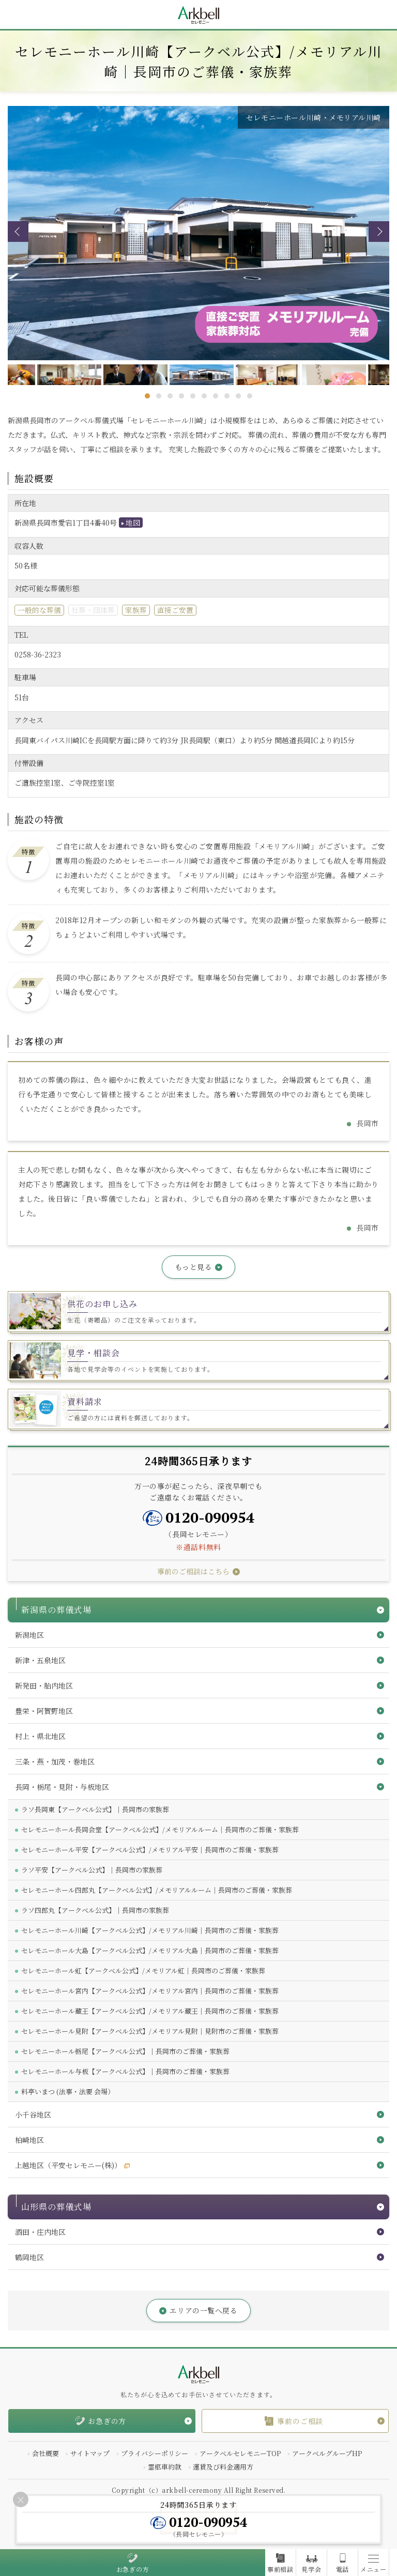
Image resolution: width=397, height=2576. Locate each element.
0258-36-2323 (37, 654)
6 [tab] (204, 395)
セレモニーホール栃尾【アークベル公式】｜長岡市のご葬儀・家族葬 (125, 2051)
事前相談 (280, 2569)
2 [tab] (158, 395)
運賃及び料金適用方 (223, 2467)
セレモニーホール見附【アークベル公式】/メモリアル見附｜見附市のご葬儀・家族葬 (150, 2031)
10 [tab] (249, 395)
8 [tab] (227, 395)
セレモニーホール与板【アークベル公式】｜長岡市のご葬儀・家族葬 (125, 2071)
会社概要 (45, 2453)
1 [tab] (147, 395)
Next (379, 231)
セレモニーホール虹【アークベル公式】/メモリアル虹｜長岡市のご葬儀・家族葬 (143, 1970)
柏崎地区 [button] (29, 2140)
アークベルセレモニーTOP (240, 2453)
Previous (18, 231)
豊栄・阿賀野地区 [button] (44, 1711)
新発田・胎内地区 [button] (44, 1685)
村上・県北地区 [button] (40, 1736)
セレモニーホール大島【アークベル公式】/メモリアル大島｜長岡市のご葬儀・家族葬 (150, 1950)
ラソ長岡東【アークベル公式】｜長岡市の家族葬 (95, 1809)
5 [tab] (192, 395)
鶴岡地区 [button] (29, 2257)
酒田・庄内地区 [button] (40, 2232)
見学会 (311, 2569)
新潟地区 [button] (29, 1635)
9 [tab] (238, 395)
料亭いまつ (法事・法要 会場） (67, 2091)
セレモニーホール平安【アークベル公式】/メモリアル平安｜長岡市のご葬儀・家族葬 (150, 1849)
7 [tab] (215, 395)
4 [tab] (181, 395)
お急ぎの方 (132, 2569)
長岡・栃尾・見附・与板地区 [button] (62, 1787)
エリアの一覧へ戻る (203, 2310)
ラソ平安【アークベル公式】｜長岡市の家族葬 (91, 1870)
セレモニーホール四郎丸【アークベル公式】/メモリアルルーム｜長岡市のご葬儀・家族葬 (156, 1890)
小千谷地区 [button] (33, 2114)
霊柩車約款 (164, 2467)
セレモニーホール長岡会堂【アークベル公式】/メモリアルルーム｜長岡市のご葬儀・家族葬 (160, 1829)
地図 (133, 522)
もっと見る (193, 1267)
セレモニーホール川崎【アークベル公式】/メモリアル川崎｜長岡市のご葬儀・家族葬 (150, 1930)
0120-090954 (209, 1517)
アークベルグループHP (327, 2453)
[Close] (20, 2499)
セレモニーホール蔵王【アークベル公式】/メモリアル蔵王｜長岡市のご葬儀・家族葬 (150, 2011)
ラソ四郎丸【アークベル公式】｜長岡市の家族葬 (95, 1910)
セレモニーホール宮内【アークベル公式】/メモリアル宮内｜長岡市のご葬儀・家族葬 (150, 1991)
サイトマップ (90, 2453)
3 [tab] (170, 395)
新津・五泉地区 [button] (40, 1660)
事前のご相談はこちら (193, 1571)
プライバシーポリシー (154, 2453)
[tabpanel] (199, 374)
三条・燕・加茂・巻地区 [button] (55, 1761)
